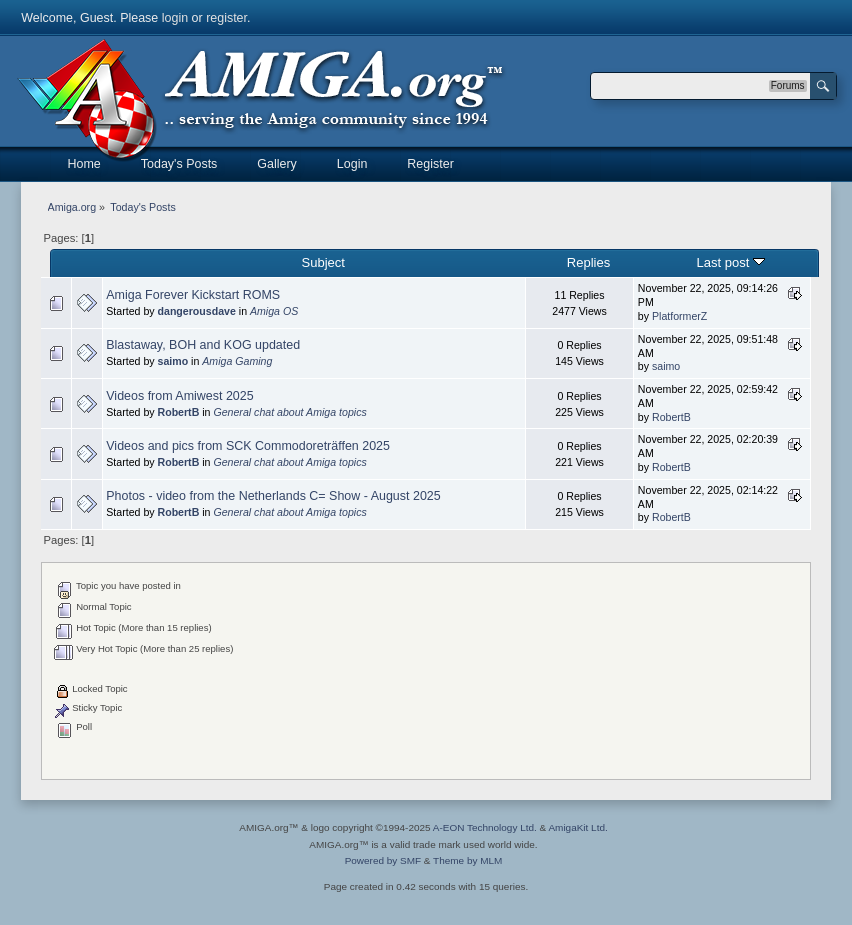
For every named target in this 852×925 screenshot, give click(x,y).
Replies (588, 262)
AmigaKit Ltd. (577, 827)
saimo (173, 361)
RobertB (179, 412)
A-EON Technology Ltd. (485, 827)
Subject (323, 262)
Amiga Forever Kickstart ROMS (193, 295)
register (226, 18)
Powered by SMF (383, 860)
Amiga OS (274, 311)
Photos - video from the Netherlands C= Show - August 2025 (273, 496)
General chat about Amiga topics (289, 412)
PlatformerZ (679, 316)
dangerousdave (197, 311)
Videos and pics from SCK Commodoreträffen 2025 (248, 446)
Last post (731, 262)
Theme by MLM (467, 860)
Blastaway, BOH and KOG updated (203, 345)
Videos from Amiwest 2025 (179, 396)
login (175, 18)
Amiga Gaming (237, 361)
